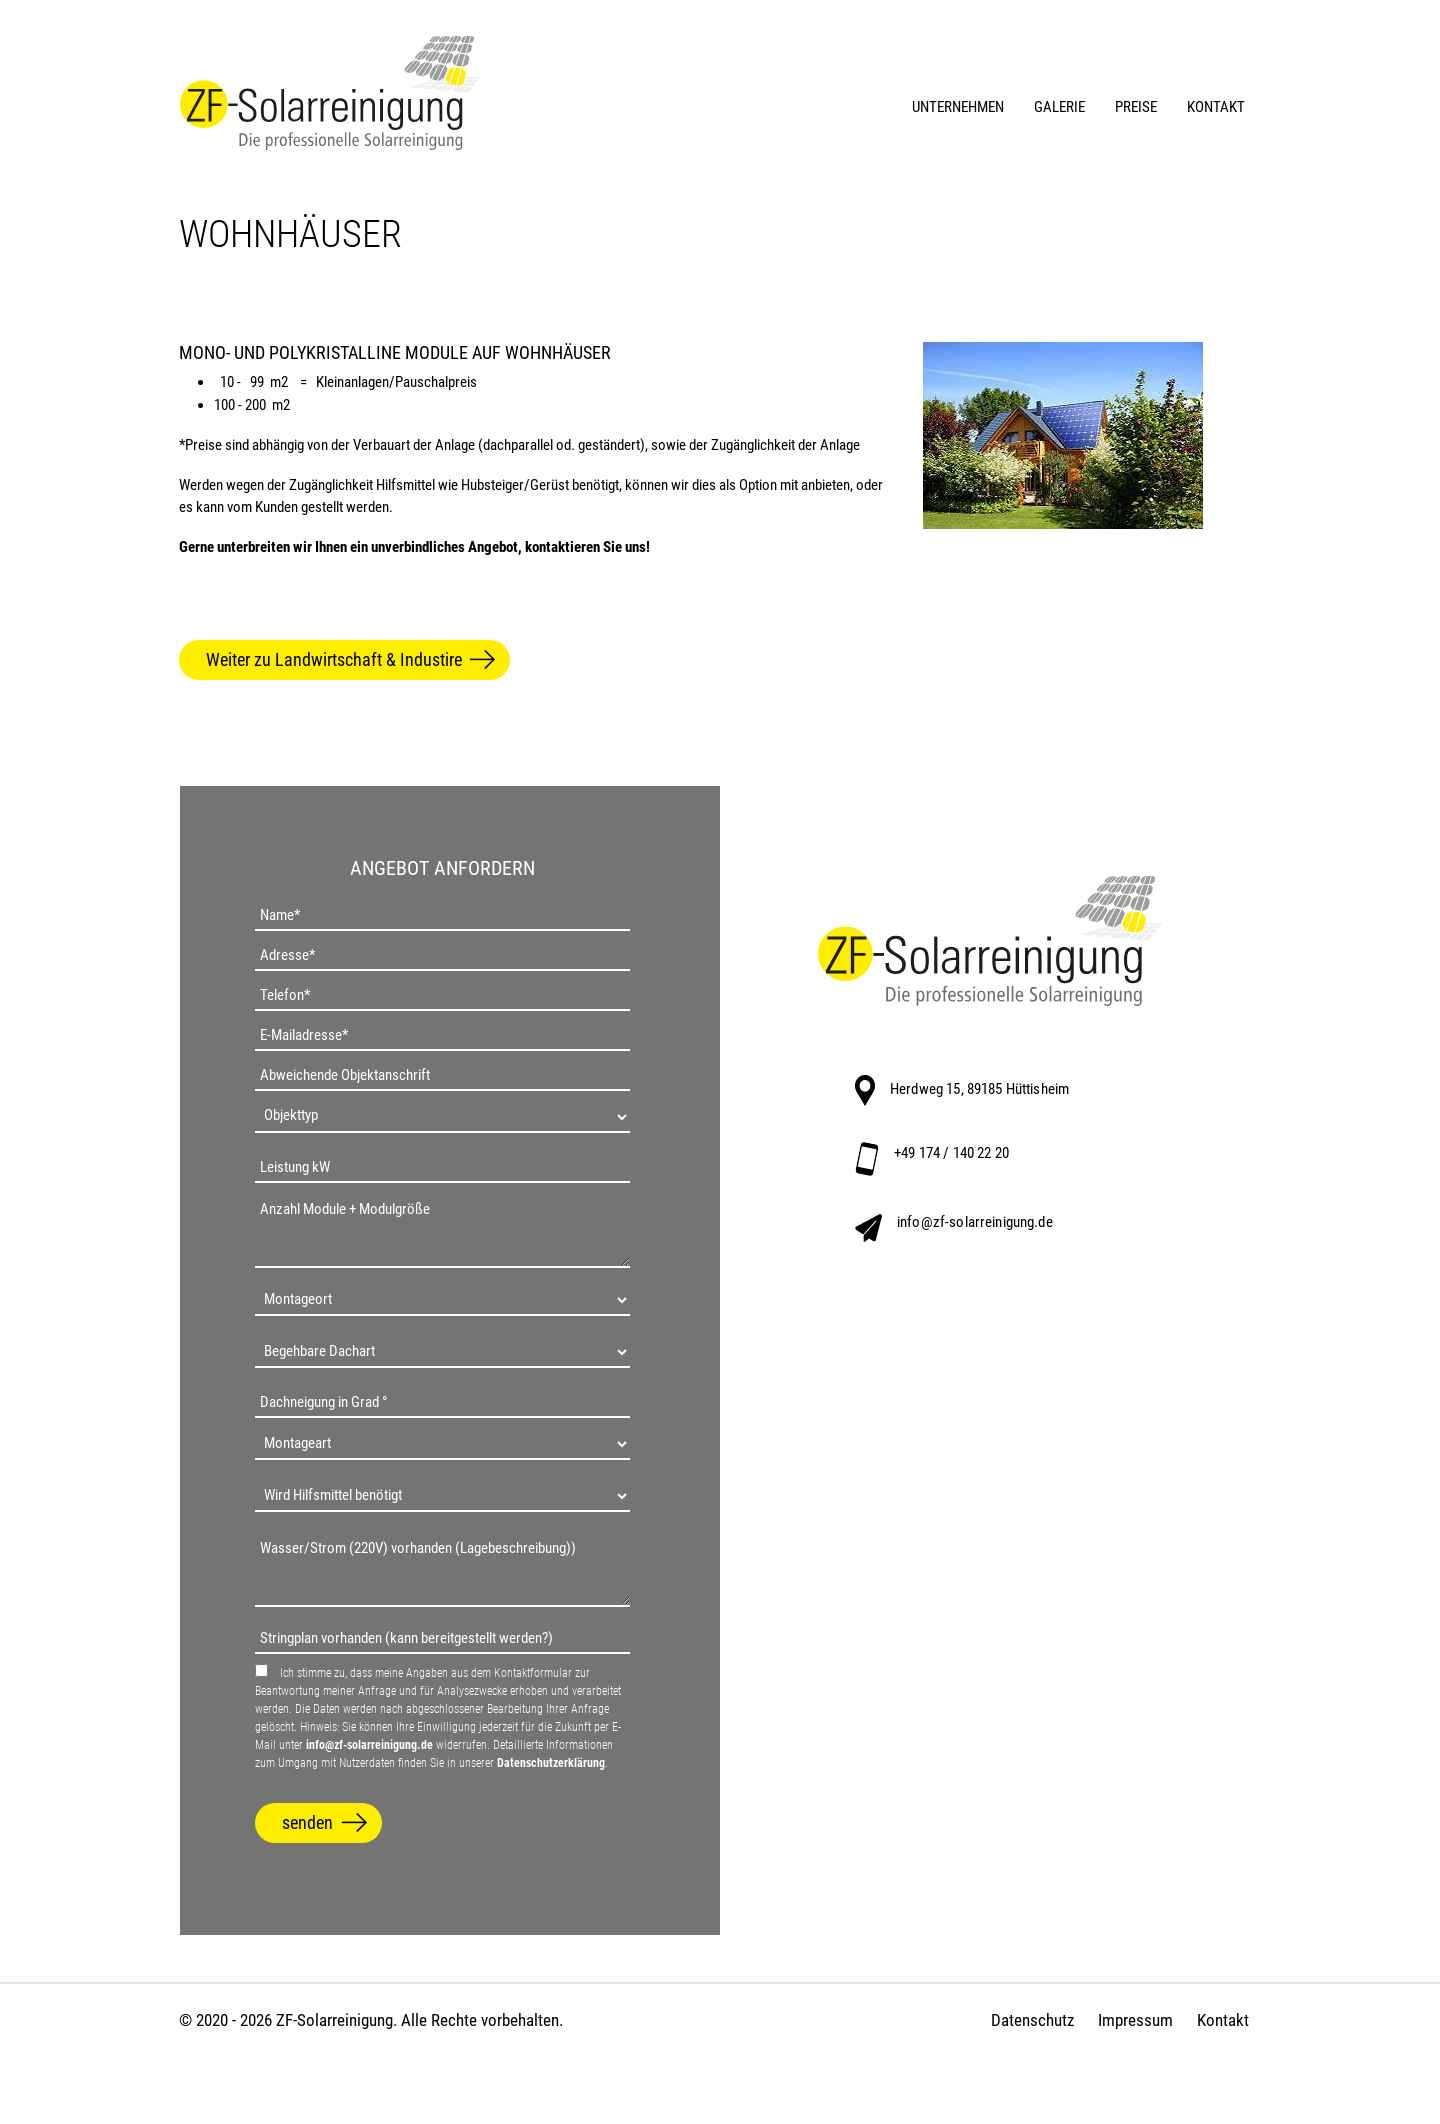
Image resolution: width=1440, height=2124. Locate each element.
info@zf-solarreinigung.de (369, 1745)
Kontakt (1223, 2020)
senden (307, 1822)
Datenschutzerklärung (551, 1763)
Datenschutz (1032, 2020)
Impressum (1135, 2020)
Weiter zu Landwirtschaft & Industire (334, 659)
